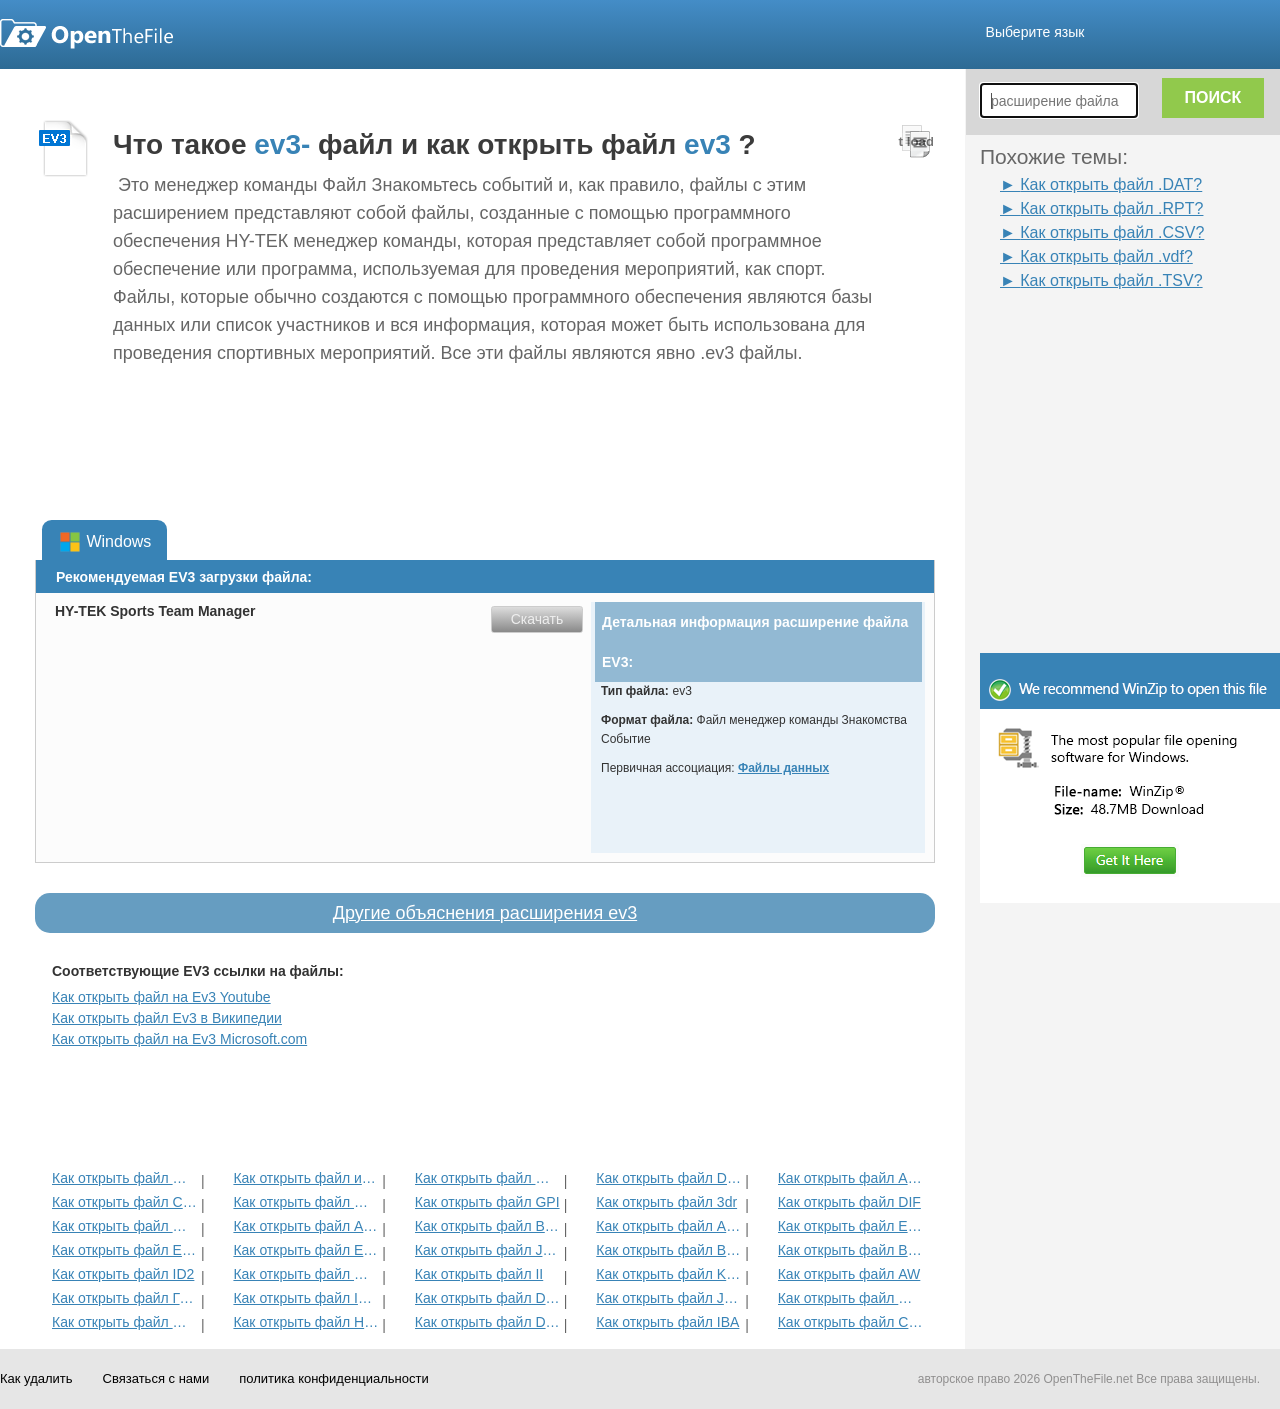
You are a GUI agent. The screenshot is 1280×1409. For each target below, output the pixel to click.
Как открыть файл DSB (487, 1322)
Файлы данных (783, 768)
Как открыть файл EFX (850, 1226)
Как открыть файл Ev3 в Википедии (167, 1018)
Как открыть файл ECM (305, 1250)
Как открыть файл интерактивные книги (305, 1178)
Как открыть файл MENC (850, 1298)
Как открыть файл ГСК (124, 1298)
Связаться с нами (156, 1378)
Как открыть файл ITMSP (305, 1298)
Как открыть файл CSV (850, 1322)
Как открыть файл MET (305, 1202)
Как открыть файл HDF (305, 1322)
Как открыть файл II (479, 1274)
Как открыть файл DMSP (668, 1178)
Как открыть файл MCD (124, 1178)
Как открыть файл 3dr (666, 1202)
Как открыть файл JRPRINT (668, 1298)
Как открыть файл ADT (305, 1226)
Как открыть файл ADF (850, 1178)
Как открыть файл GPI (487, 1202)
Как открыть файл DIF (849, 1202)
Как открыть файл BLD (668, 1250)
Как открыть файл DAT (487, 1298)
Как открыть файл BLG (850, 1250)
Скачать (537, 619)
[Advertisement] (1100, 338)
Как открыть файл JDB (487, 1250)
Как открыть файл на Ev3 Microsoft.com (179, 1039)
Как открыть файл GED (124, 1322)
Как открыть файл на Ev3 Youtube (161, 997)
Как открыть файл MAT (305, 1274)
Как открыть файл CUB (124, 1202)
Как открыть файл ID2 (123, 1274)
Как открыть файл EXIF (124, 1250)
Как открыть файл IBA (667, 1322)
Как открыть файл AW (849, 1274)
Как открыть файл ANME (668, 1226)
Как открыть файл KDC (668, 1274)
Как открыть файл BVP (487, 1226)
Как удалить (36, 1378)
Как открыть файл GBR (124, 1226)
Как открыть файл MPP (487, 1178)
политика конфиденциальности (333, 1378)
